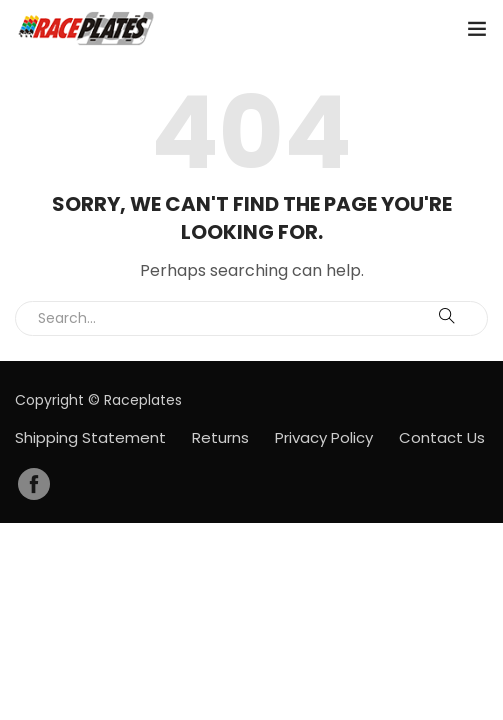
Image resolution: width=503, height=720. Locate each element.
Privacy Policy (324, 437)
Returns (220, 437)
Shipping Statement (90, 437)
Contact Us (442, 437)
